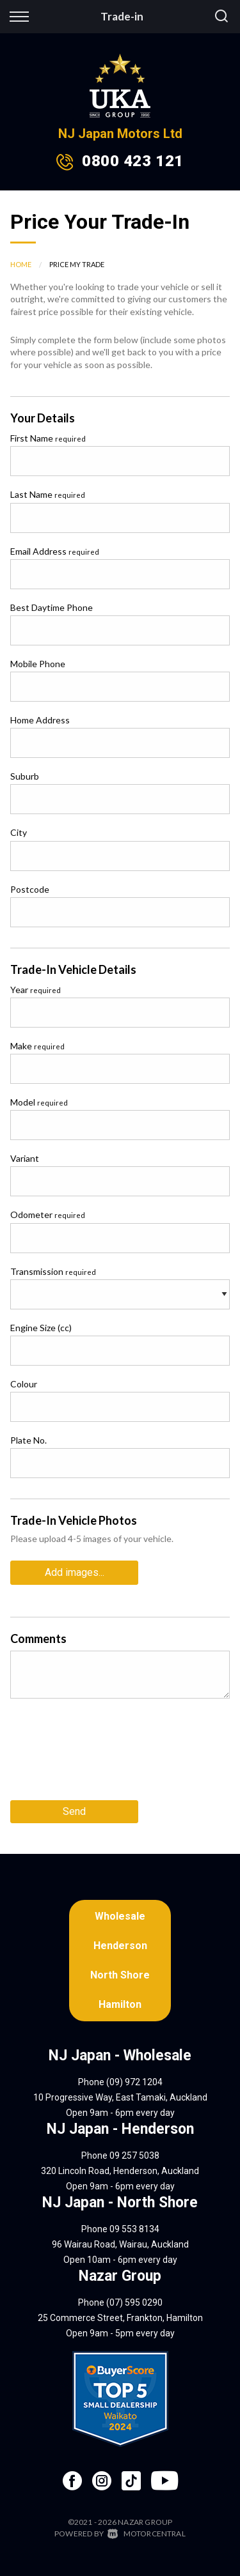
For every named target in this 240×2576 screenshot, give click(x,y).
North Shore (120, 1975)
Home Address (40, 719)
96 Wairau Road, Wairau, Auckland (120, 2244)
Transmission (53, 1271)
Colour (23, 1383)
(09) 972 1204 (134, 2082)
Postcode (29, 889)
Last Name (47, 494)
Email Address (54, 551)
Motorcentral (147, 2533)
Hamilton (120, 2004)
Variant (24, 1158)
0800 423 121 (132, 161)
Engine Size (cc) (41, 1327)
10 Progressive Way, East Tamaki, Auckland (120, 2097)
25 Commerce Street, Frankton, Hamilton (120, 2318)
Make (37, 1045)
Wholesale (120, 1916)
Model (39, 1102)
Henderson (120, 1946)
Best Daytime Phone (51, 607)
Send (74, 1811)
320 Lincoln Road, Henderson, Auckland (120, 2171)
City (18, 832)
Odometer (47, 1214)
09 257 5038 (134, 2155)
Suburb (24, 776)
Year (35, 989)
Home (20, 264)
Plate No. (28, 1440)
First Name (48, 438)
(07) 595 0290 (134, 2302)
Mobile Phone (37, 663)
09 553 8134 (134, 2229)
